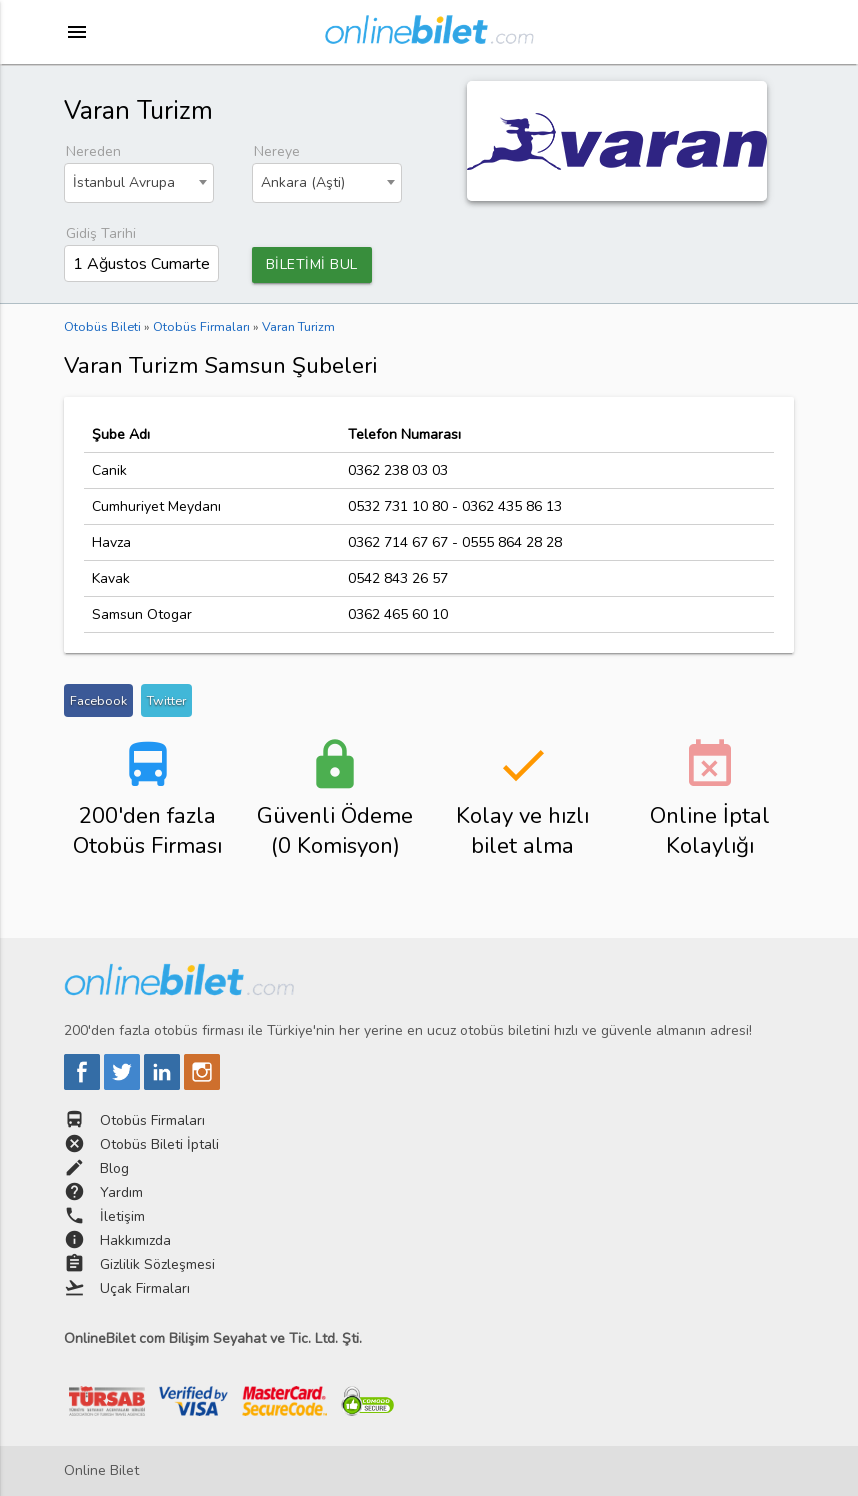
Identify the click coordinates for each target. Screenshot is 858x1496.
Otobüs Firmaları (152, 1120)
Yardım (121, 1192)
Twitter (166, 700)
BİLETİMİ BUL (312, 264)
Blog (114, 1168)
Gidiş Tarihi (101, 233)
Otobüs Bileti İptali (159, 1144)
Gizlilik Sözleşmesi (157, 1264)
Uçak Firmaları (145, 1288)
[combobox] (139, 183)
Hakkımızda (135, 1240)
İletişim (122, 1216)
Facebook (98, 700)
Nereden (93, 151)
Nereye (277, 151)
